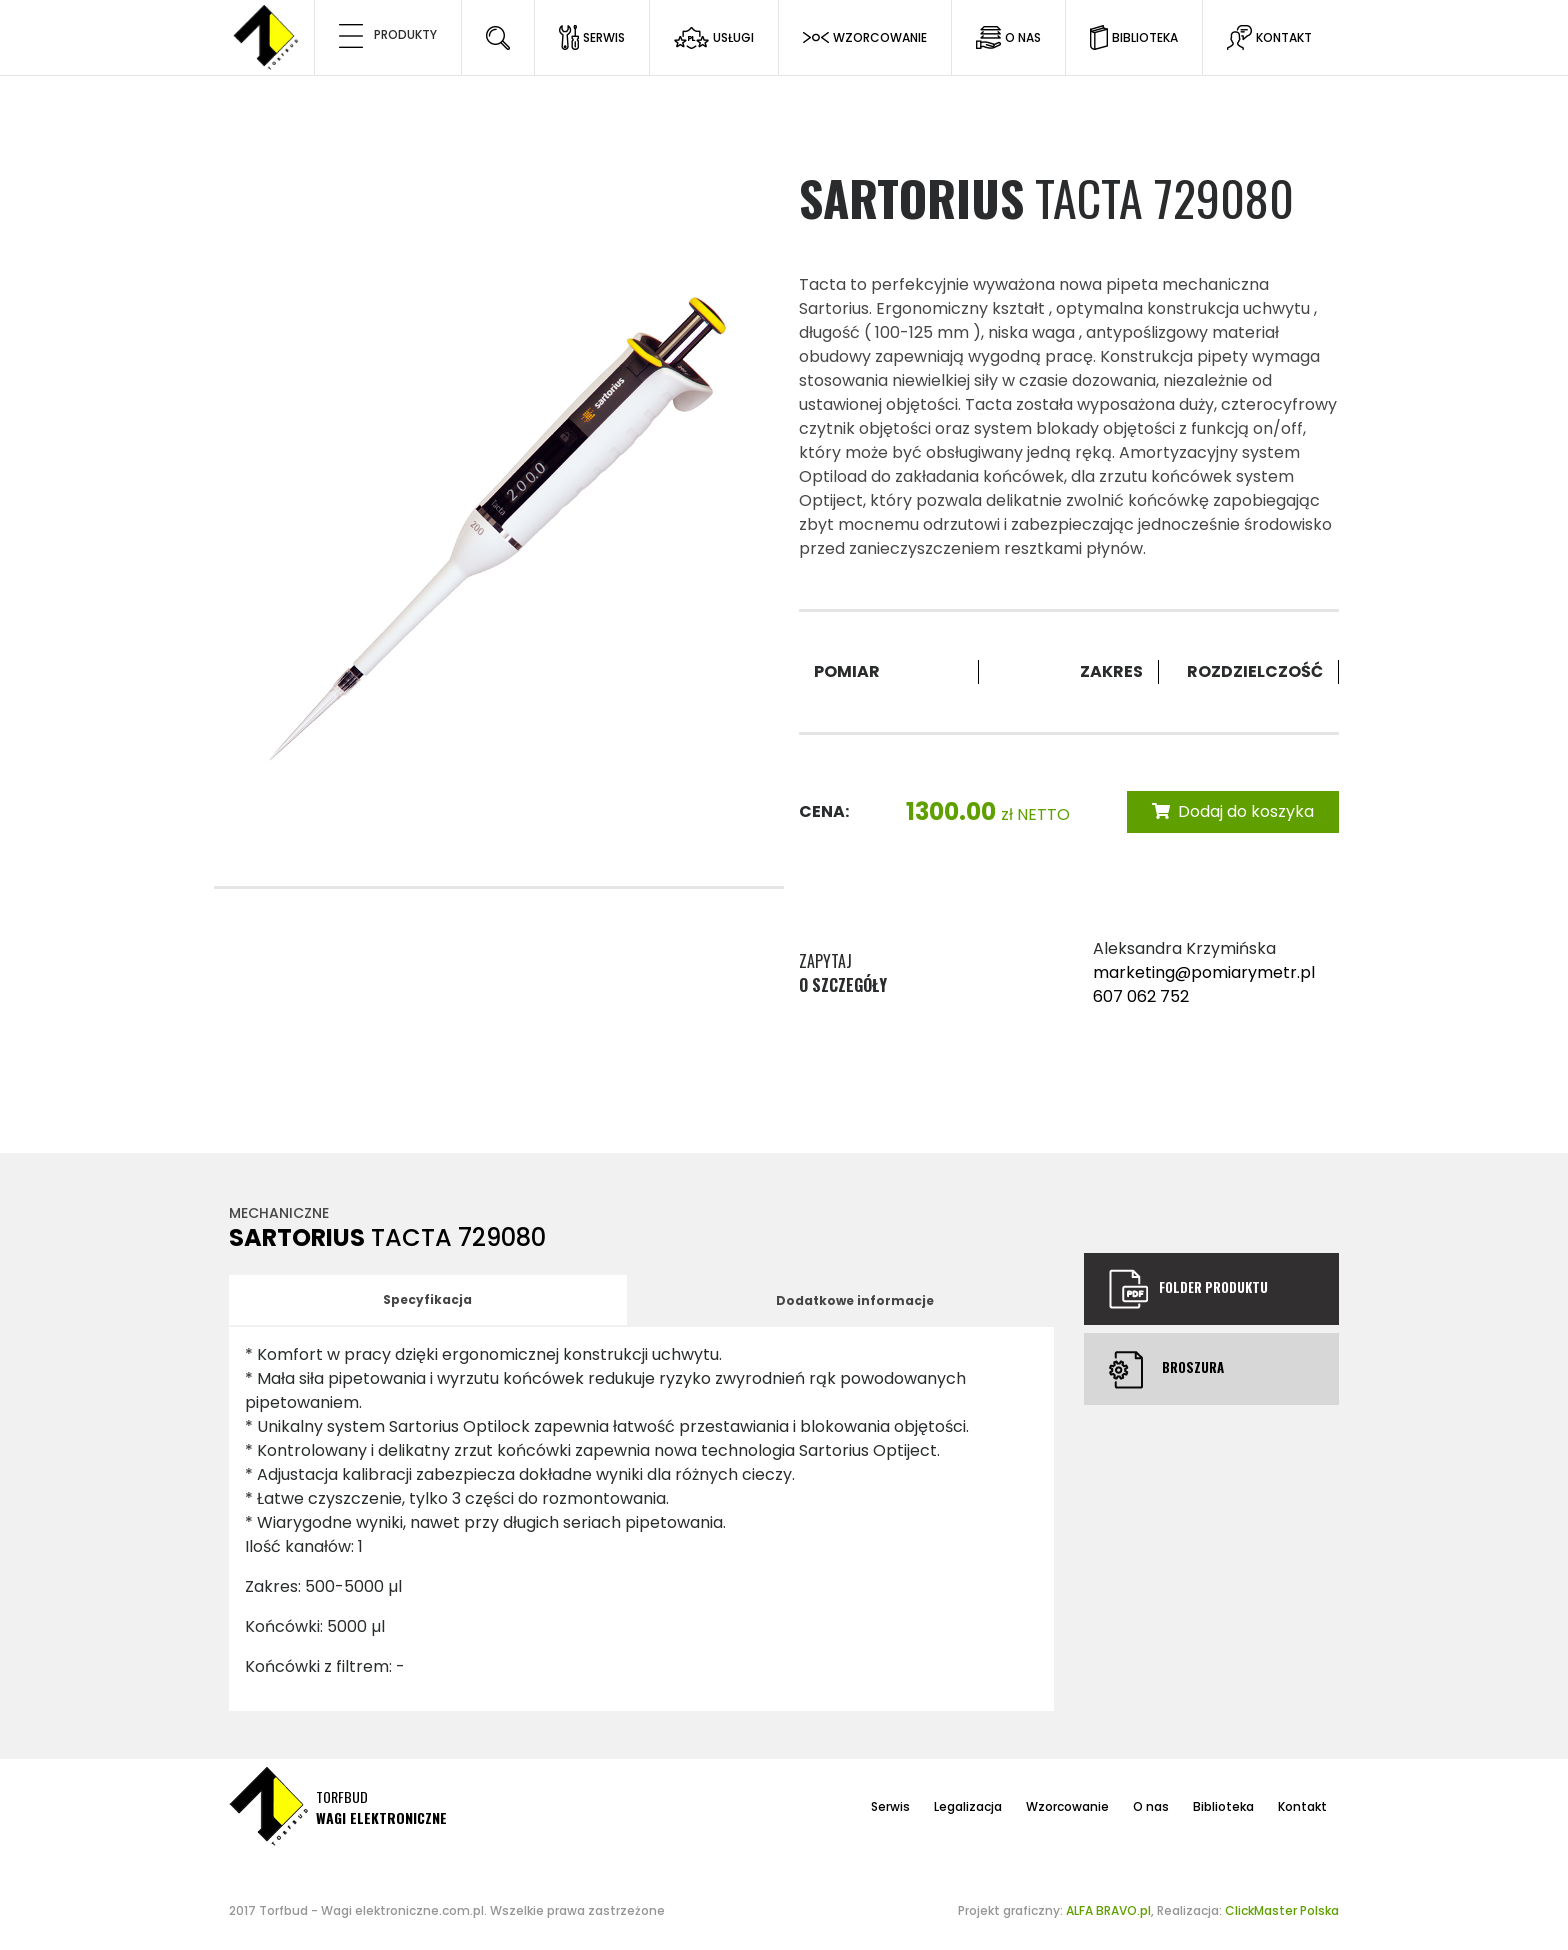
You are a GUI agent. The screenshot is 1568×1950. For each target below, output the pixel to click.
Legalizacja (968, 1806)
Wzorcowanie (1067, 1806)
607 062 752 (1141, 996)
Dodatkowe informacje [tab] (855, 1300)
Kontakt (1302, 1806)
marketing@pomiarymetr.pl (1204, 972)
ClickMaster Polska (1282, 1910)
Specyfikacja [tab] (427, 1299)
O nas (1151, 1806)
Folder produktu (1188, 1289)
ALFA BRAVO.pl (1108, 1910)
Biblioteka (1223, 1806)
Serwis (890, 1806)
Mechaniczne (279, 1213)
